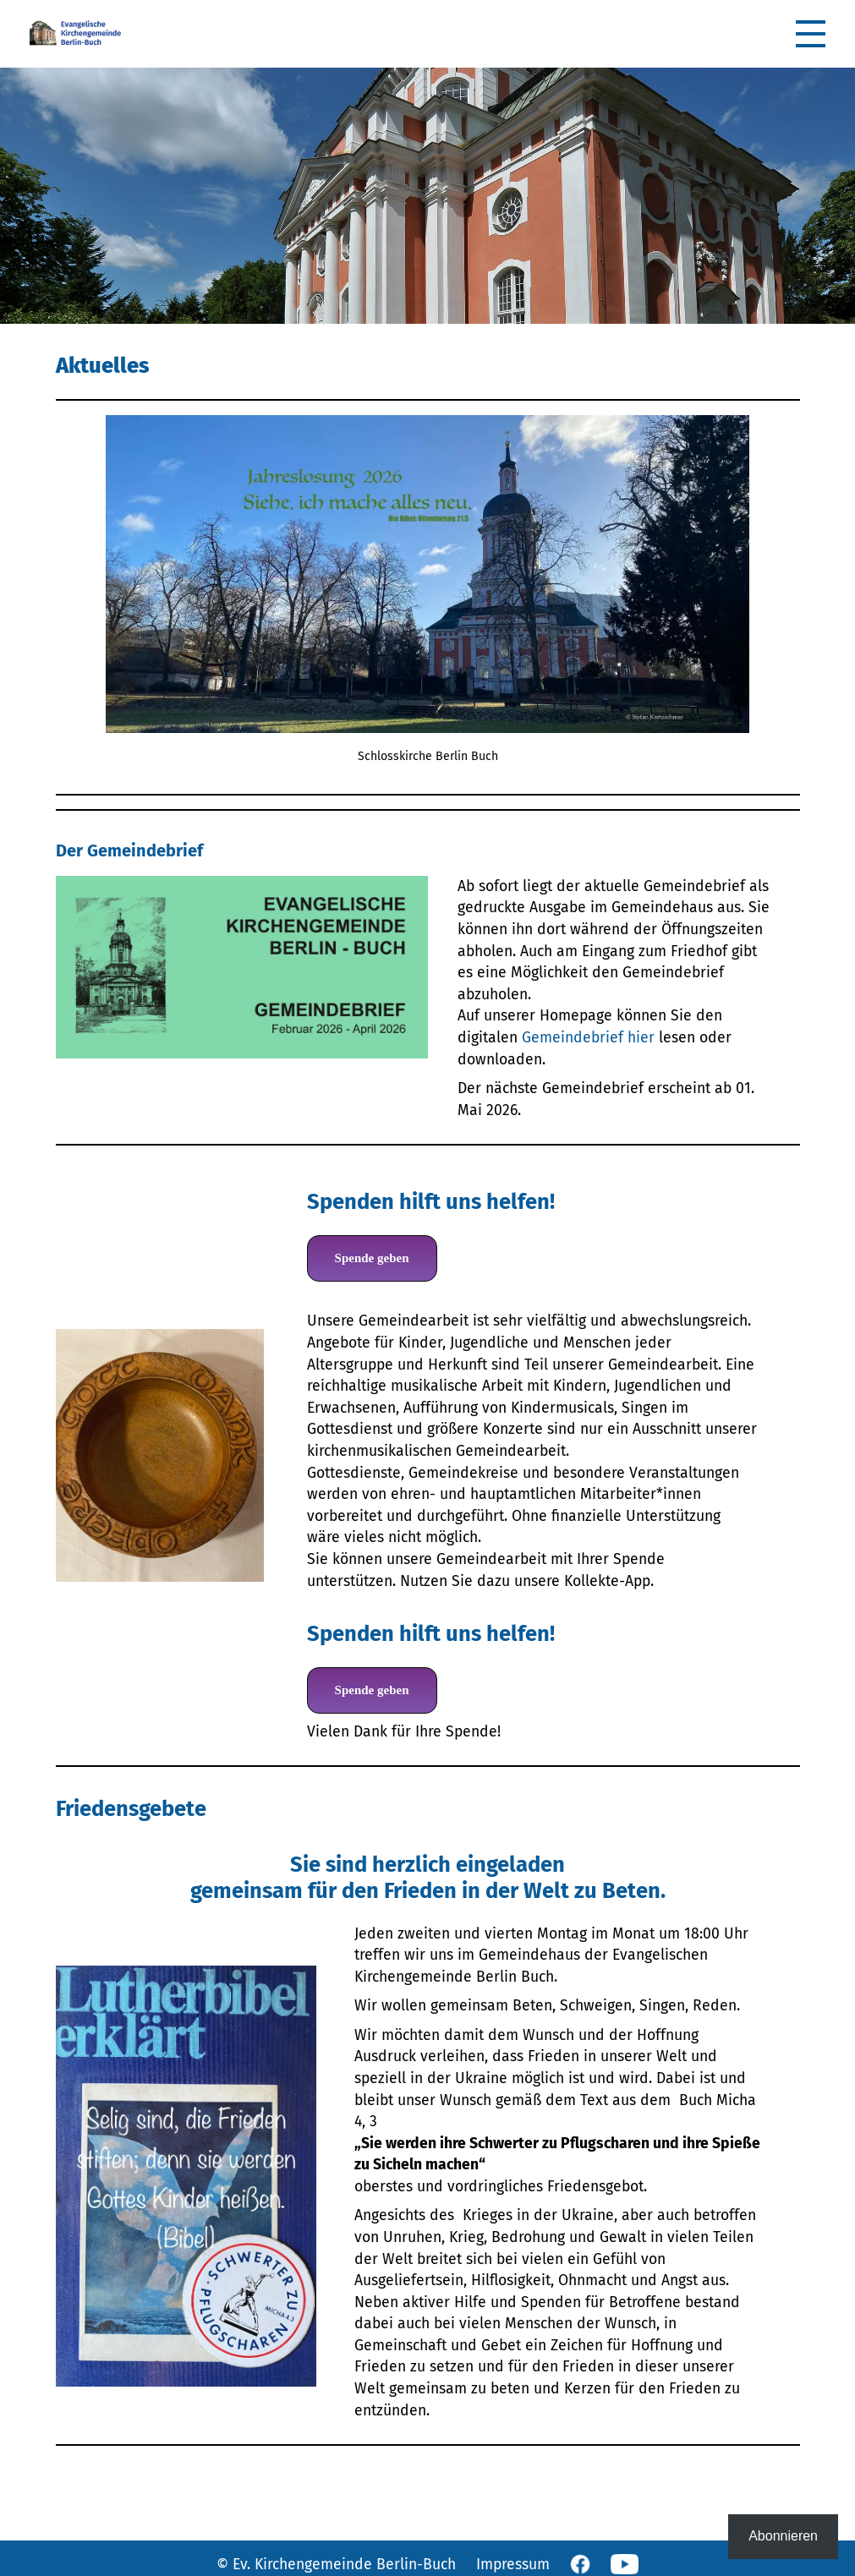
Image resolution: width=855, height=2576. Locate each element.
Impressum (513, 2564)
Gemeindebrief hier (588, 1038)
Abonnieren (783, 2536)
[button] (810, 33)
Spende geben (372, 1258)
